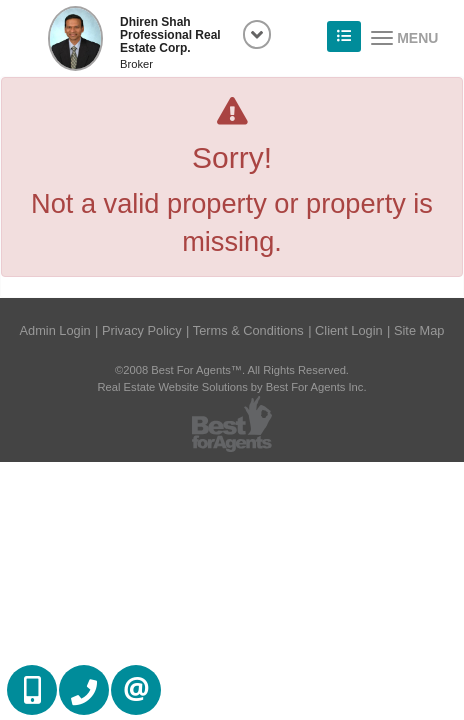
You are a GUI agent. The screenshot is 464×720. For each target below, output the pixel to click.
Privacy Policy (142, 330)
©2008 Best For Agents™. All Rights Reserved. (232, 370)
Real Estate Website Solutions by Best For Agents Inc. (231, 387)
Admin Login (55, 330)
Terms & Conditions (248, 330)
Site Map (419, 330)
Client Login (349, 330)
